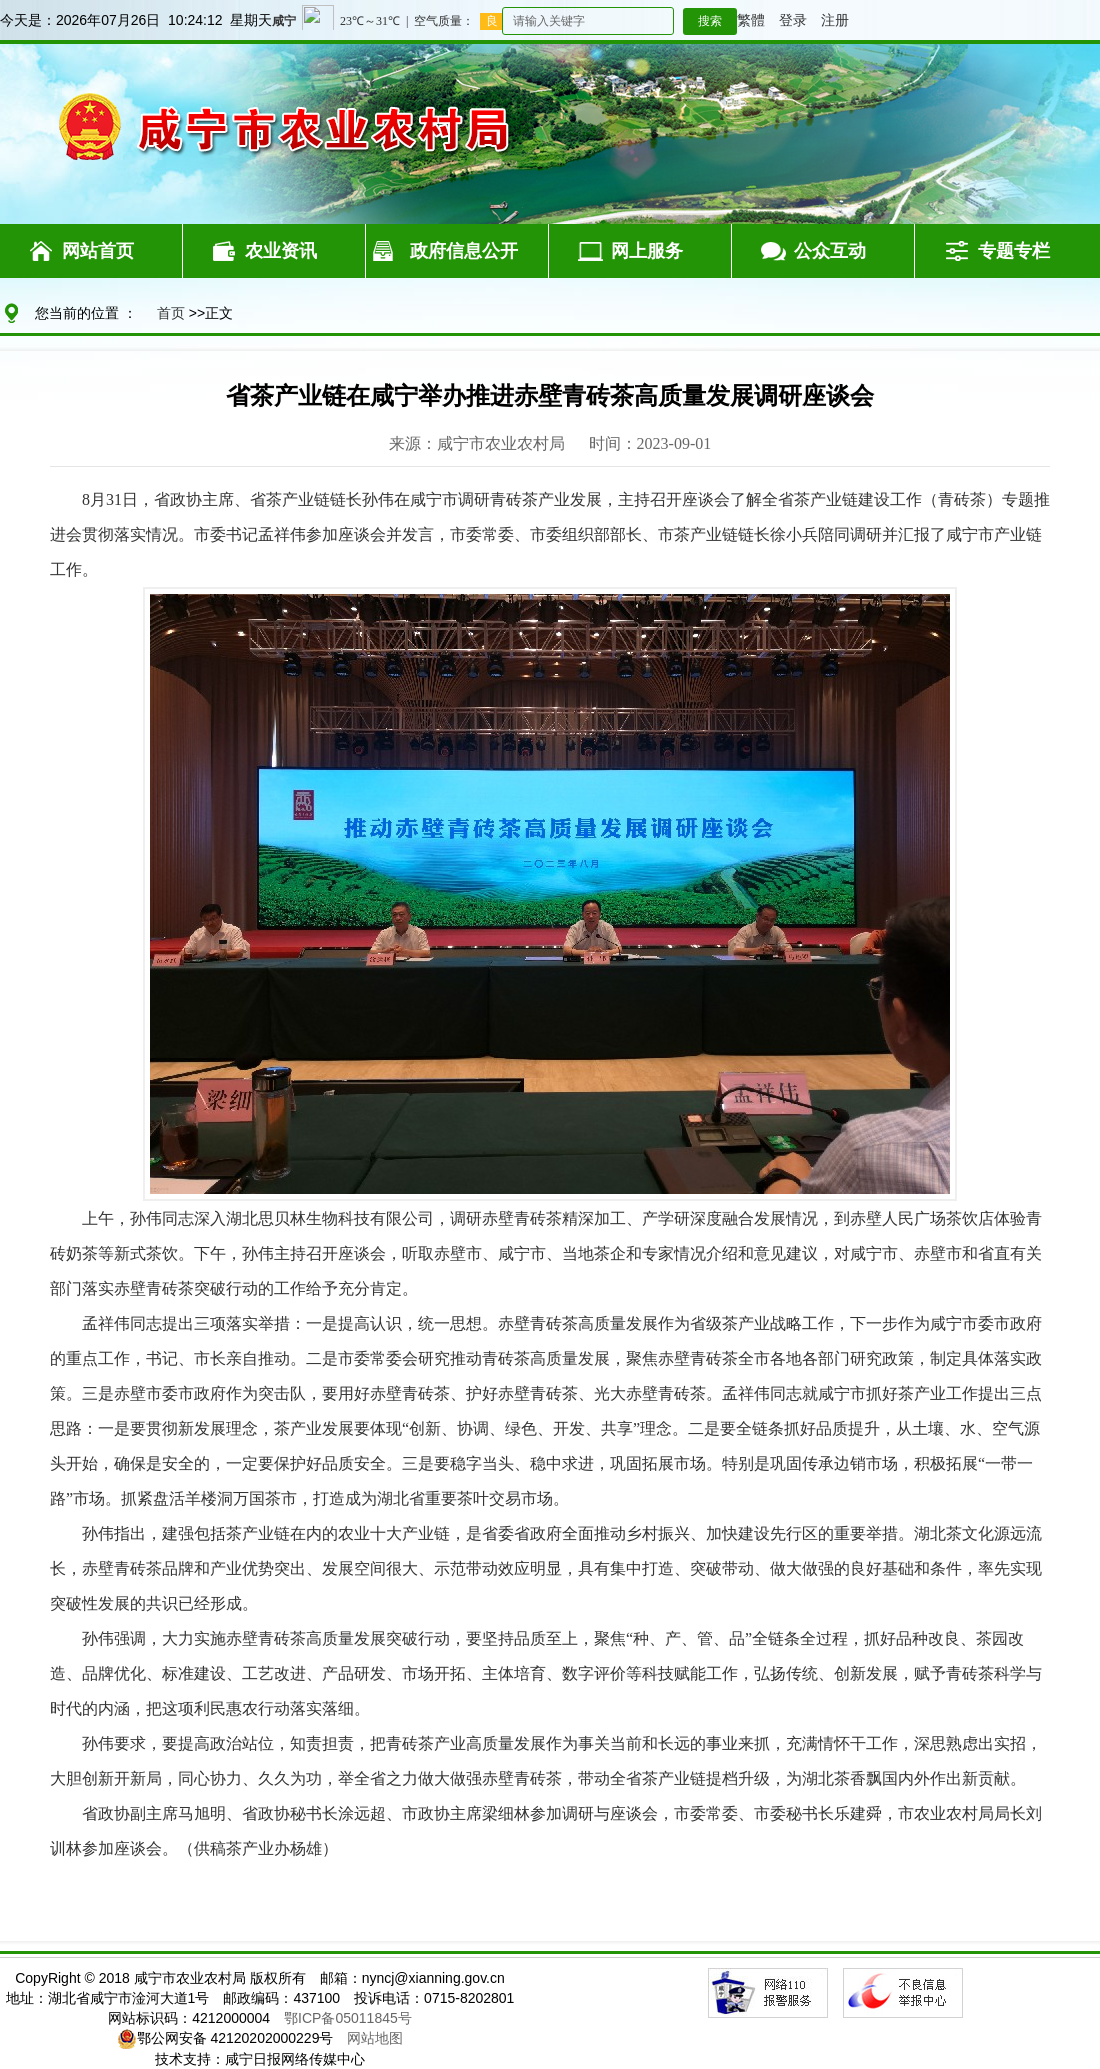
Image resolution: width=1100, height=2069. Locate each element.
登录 (793, 20)
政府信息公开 (464, 251)
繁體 (751, 20)
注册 (835, 20)
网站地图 (375, 2038)
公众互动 (830, 251)
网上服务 (647, 251)
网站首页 (98, 251)
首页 (171, 313)
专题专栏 (1014, 251)
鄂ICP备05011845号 (348, 2018)
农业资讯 (281, 251)
